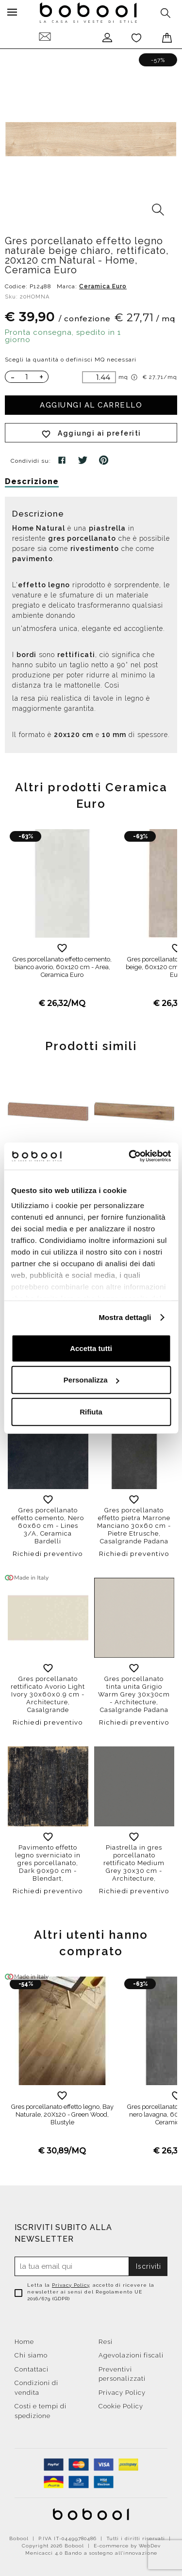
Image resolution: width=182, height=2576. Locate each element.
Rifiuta (91, 1411)
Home (24, 2341)
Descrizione (32, 481)
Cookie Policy (121, 2406)
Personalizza (91, 1380)
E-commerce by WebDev (127, 2545)
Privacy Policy (70, 2285)
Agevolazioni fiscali (131, 2355)
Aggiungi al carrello (91, 405)
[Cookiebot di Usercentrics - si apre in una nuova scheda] (129, 1156)
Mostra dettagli (125, 1317)
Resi (106, 2341)
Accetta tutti (91, 1348)
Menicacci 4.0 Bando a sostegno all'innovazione (91, 2553)
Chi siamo (31, 2355)
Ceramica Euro (103, 286)
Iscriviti (148, 2266)
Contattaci (32, 2369)
